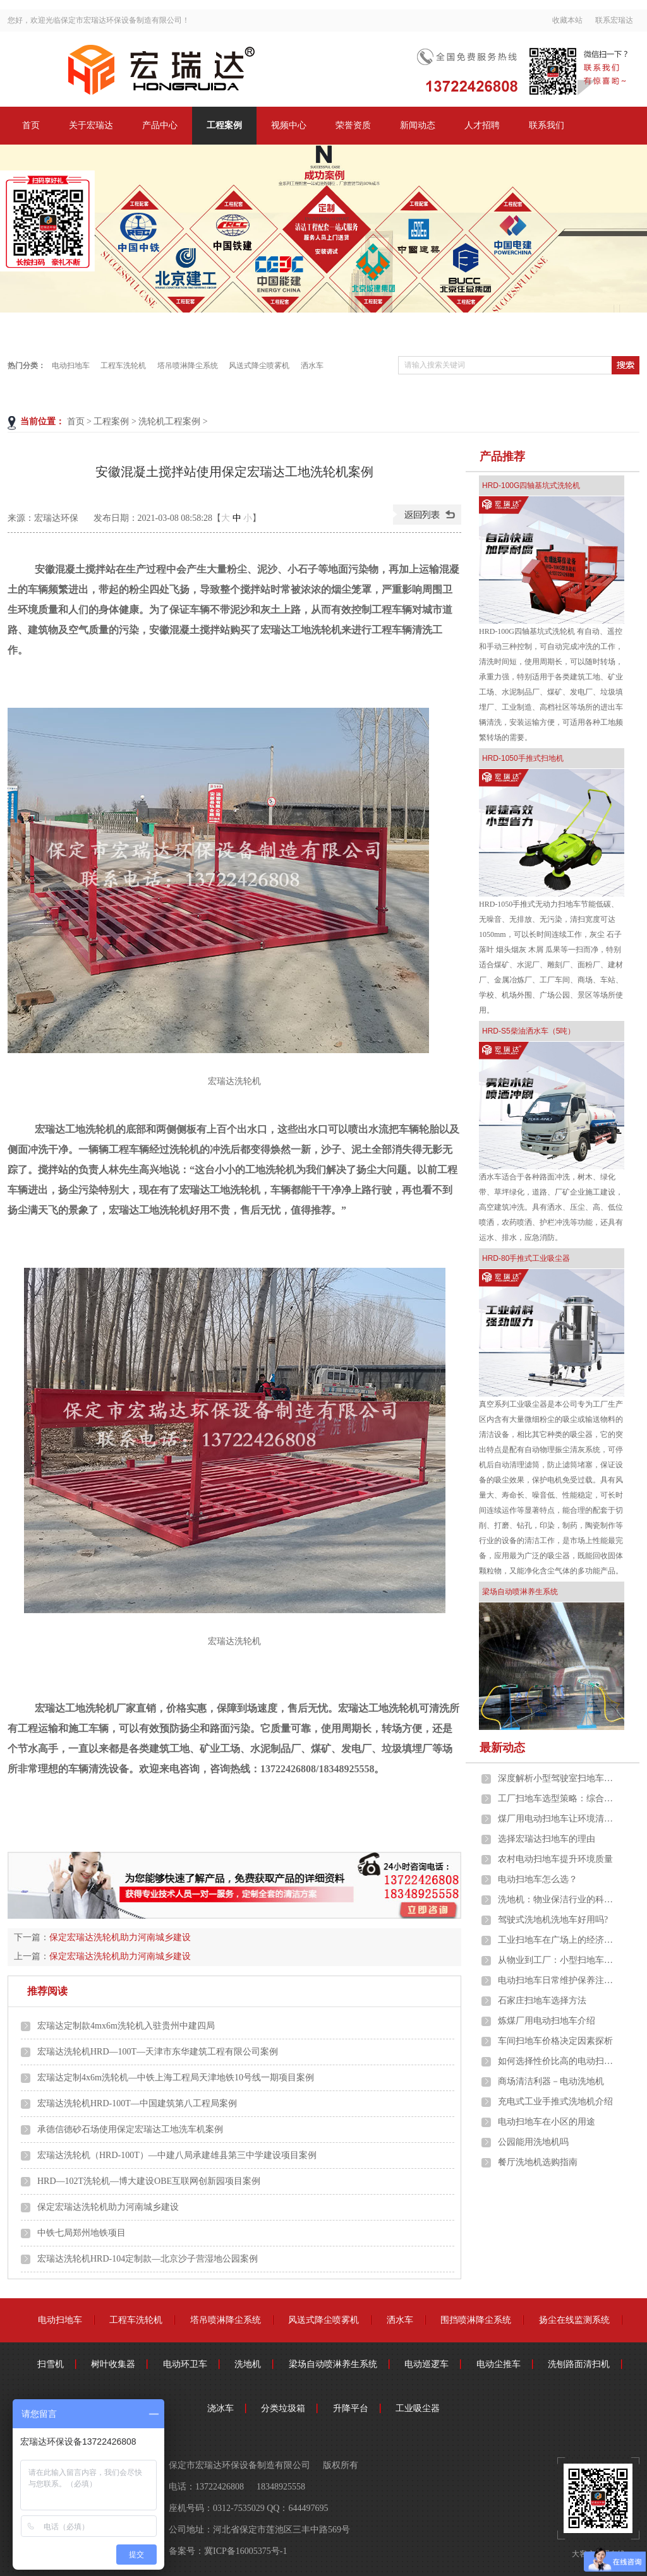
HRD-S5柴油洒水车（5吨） (528, 1031)
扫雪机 (50, 2364)
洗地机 (247, 2364)
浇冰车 (220, 2408)
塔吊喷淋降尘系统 (187, 365)
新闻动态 (417, 125)
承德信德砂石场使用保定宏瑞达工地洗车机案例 (130, 2129)
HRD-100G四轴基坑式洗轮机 (531, 485)
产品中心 (160, 125)
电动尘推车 (498, 2364)
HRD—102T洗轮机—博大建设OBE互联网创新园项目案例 (148, 2181)
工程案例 (224, 125)
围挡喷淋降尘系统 (475, 2320)
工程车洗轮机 (123, 365)
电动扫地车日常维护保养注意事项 (558, 1980)
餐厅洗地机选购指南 (537, 2162)
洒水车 (312, 365)
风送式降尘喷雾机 (259, 365)
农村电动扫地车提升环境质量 (555, 1859)
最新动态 (502, 1747)
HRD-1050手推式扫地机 (523, 758)
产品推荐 (502, 456)
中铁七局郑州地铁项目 (81, 2233)
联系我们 (546, 125)
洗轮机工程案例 (169, 421)
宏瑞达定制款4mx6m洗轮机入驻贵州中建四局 (126, 2025)
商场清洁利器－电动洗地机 (551, 2081)
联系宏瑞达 (614, 20)
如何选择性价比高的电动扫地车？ (558, 2061)
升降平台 (350, 2408)
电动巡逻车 (426, 2364)
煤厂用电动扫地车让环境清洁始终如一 (558, 1818)
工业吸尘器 (418, 2408)
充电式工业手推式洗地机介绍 (555, 2101)
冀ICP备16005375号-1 (245, 2551)
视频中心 (288, 125)
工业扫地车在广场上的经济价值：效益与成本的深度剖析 (558, 1940)
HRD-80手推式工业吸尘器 (526, 1258)
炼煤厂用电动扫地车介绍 (546, 2020)
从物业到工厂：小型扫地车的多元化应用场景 (558, 1960)
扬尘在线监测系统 (574, 2320)
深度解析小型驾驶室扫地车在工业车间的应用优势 (558, 1778)
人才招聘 (482, 125)
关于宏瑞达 (91, 125)
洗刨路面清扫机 (579, 2364)
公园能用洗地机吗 (533, 2142)
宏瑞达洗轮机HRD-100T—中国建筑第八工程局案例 (137, 2103)
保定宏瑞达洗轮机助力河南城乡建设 (120, 1937)
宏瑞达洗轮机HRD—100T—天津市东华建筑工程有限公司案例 (157, 2051)
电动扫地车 (71, 365)
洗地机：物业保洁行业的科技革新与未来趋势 (558, 1899)
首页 (31, 125)
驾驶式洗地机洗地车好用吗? (553, 1919)
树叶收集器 (113, 2364)
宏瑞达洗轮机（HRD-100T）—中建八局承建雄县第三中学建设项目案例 (177, 2155)
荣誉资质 (353, 125)
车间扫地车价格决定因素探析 (555, 2041)
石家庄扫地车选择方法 (542, 2000)
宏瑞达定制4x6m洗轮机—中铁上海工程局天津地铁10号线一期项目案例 (175, 2077)
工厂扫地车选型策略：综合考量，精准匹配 (558, 1798)
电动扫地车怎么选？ (537, 1879)
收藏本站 (567, 20)
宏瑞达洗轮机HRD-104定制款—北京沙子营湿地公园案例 (147, 2258)
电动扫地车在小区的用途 (546, 2121)
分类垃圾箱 (283, 2408)
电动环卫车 (185, 2364)
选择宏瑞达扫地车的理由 (546, 1839)
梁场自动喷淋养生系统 (520, 1591)
